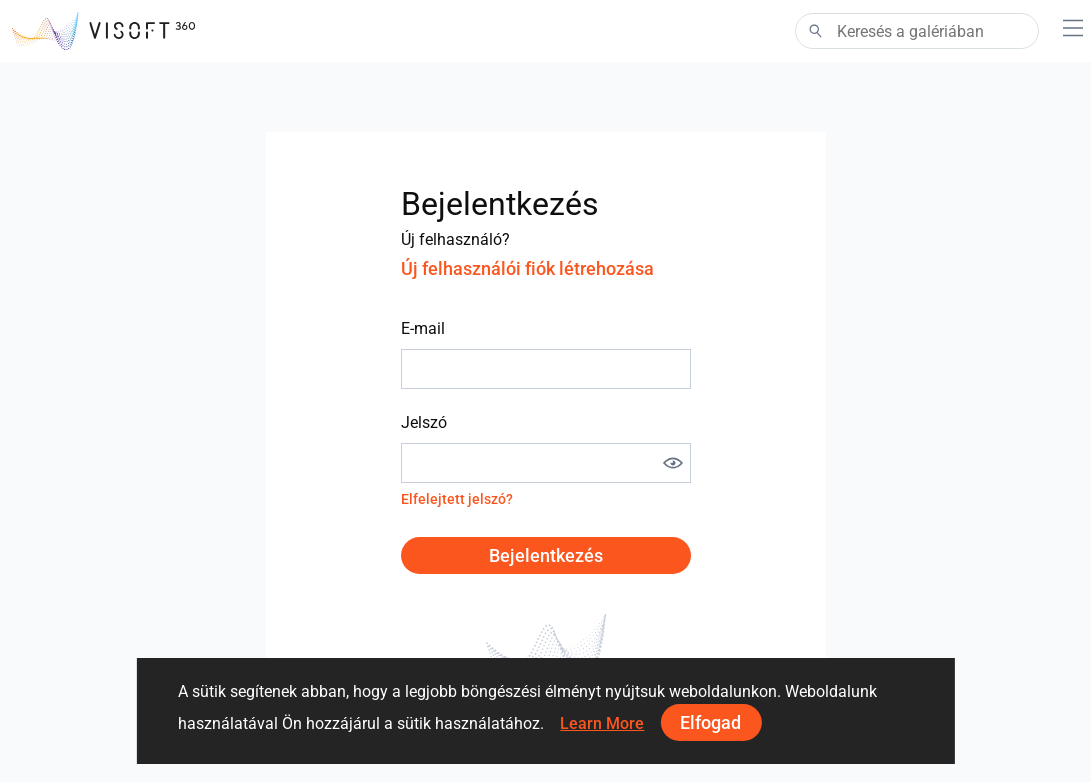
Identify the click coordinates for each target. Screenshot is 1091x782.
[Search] (917, 31)
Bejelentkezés (546, 555)
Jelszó (424, 422)
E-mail (423, 328)
